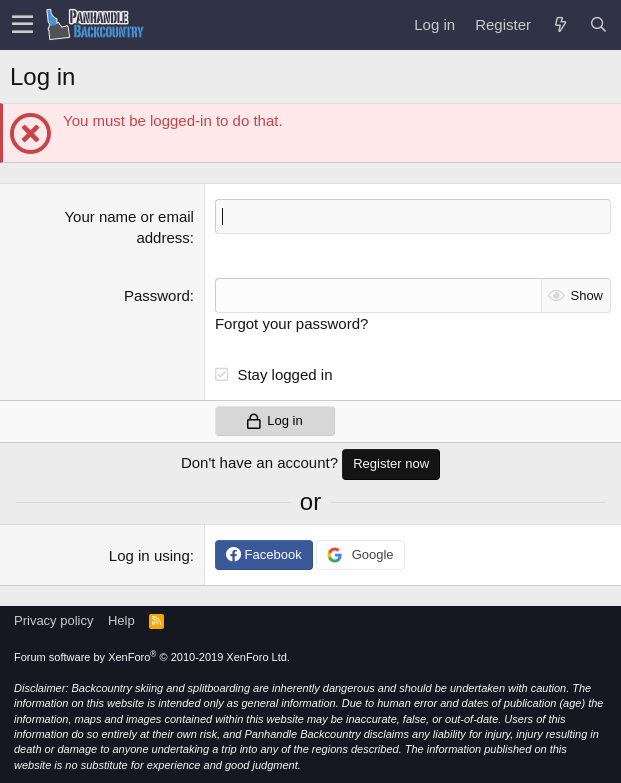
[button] (22, 25)
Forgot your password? (291, 323)
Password (157, 295)
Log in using (149, 555)
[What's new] (560, 24)
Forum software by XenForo (152, 657)
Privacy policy (53, 620)
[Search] (598, 24)
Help (121, 620)
